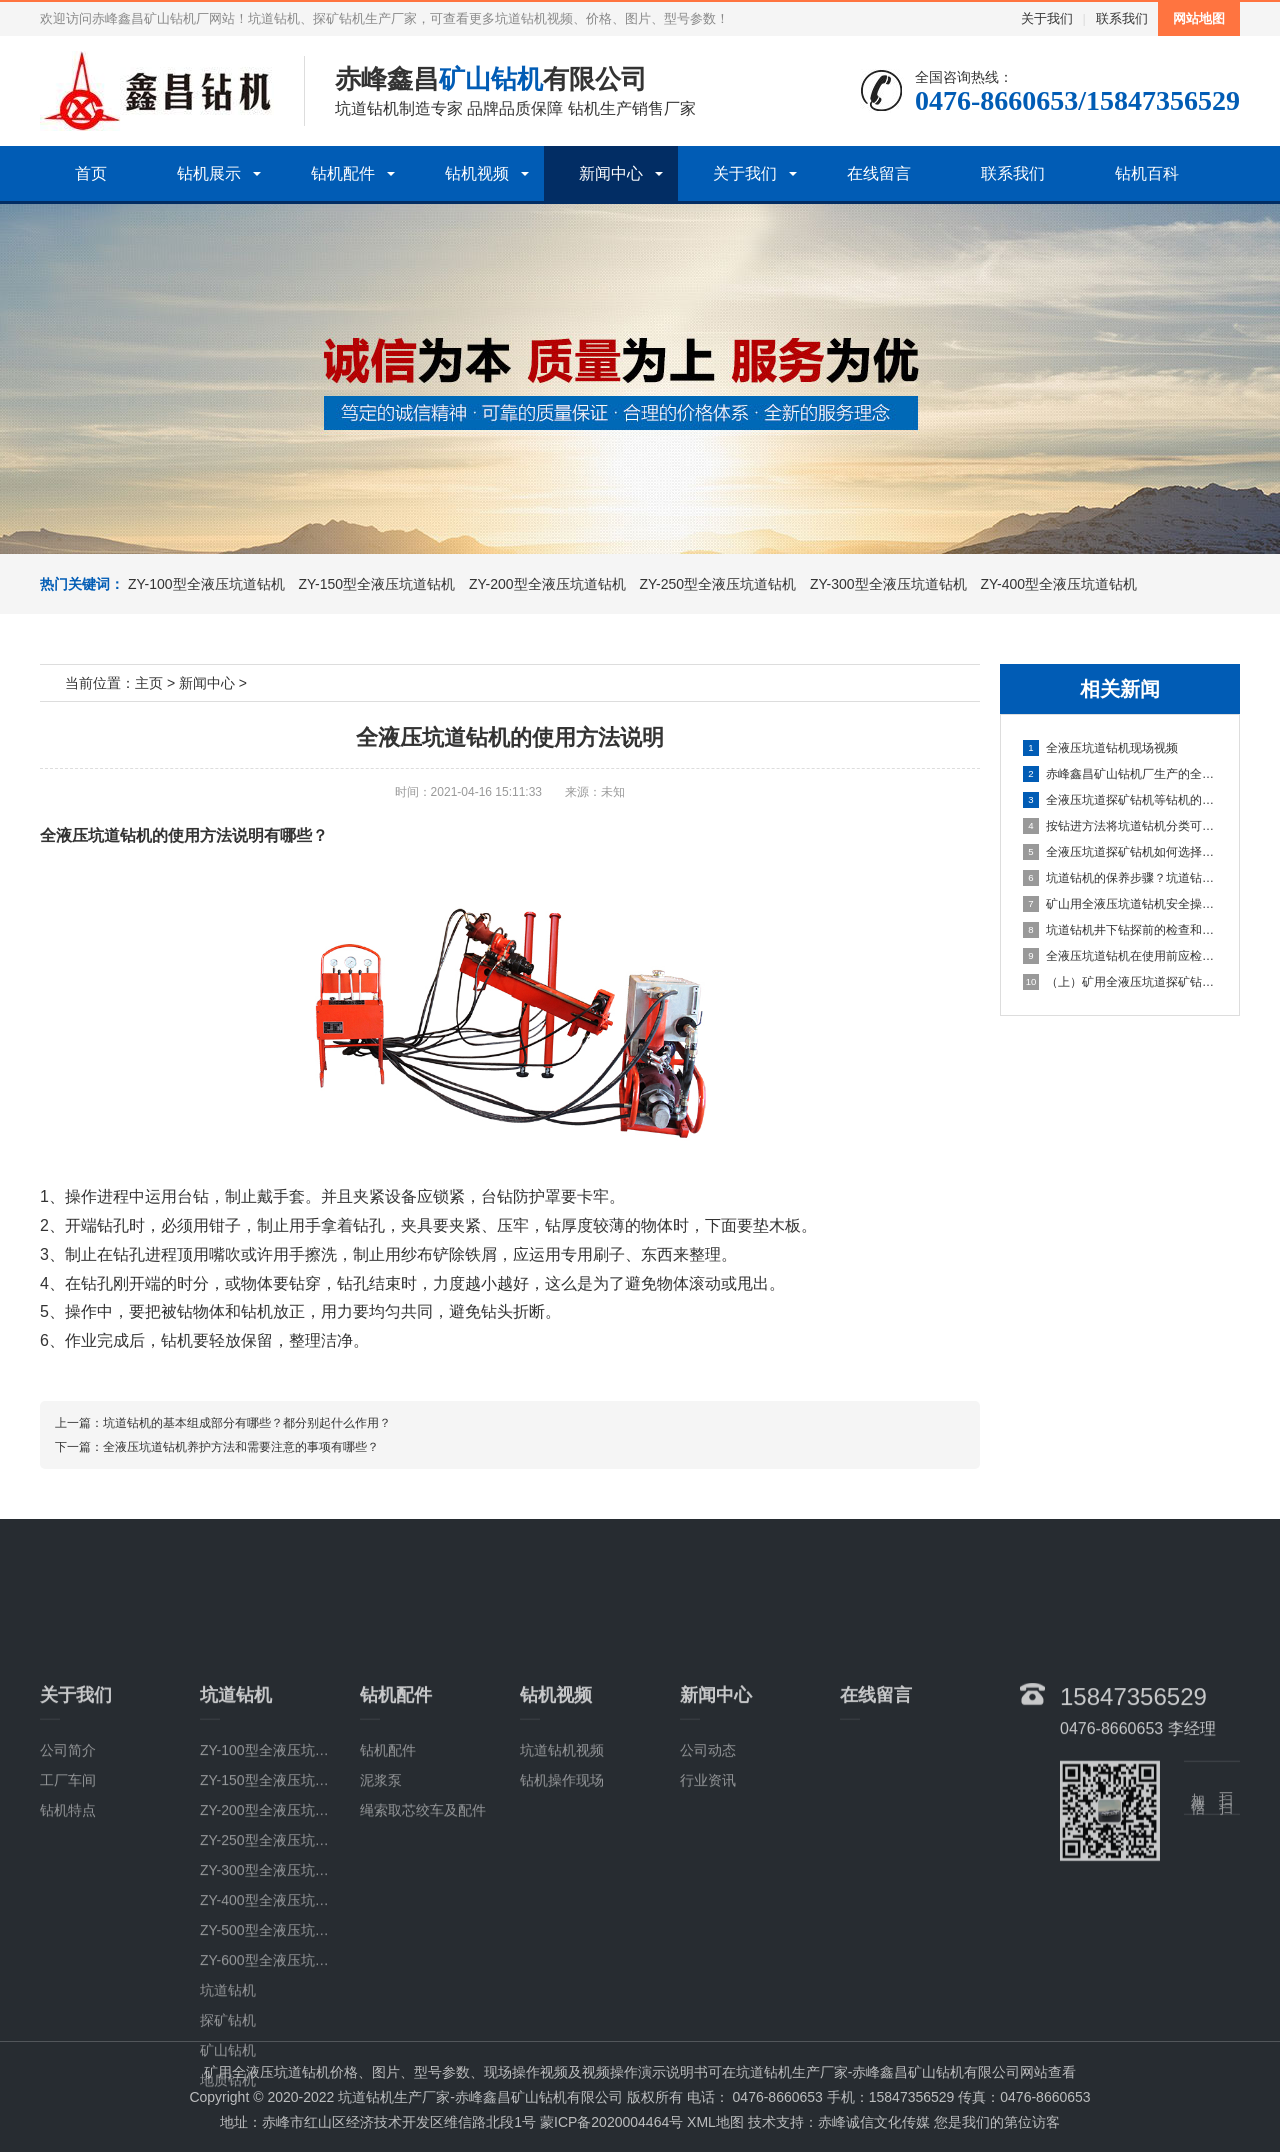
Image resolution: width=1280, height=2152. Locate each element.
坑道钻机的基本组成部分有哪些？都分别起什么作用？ (247, 1423)
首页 (91, 173)
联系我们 (1122, 18)
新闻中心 (611, 173)
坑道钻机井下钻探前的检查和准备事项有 (1121, 930)
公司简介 (68, 1875)
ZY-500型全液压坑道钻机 (278, 2055)
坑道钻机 (228, 2115)
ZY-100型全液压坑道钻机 (206, 584)
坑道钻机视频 (562, 1875)
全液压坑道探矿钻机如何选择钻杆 (1121, 852)
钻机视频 (477, 173)
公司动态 (708, 1875)
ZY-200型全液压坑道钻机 (545, 584)
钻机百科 (1147, 173)
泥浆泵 (381, 1905)
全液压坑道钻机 (96, 835)
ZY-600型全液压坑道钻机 (278, 2085)
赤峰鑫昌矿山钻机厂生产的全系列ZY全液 (1121, 774)
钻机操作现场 (562, 1905)
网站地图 (1199, 18)
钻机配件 (343, 173)
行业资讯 (708, 1905)
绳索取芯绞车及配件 (423, 1935)
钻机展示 (209, 173)
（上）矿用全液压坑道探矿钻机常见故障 (1121, 982)
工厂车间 (68, 1905)
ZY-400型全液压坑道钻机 (1057, 584)
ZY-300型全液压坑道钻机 (886, 584)
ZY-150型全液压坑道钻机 (375, 584)
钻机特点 (68, 1935)
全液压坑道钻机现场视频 (1100, 748)
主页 (149, 683)
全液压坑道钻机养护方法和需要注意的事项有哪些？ (241, 1447)
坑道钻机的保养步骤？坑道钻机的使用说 (1121, 878)
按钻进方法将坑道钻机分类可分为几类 (1121, 826)
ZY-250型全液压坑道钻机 (716, 584)
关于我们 (1047, 18)
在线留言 (879, 173)
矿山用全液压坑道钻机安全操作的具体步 (1121, 904)
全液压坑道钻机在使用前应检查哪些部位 (1121, 956)
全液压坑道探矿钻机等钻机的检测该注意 (1121, 800)
